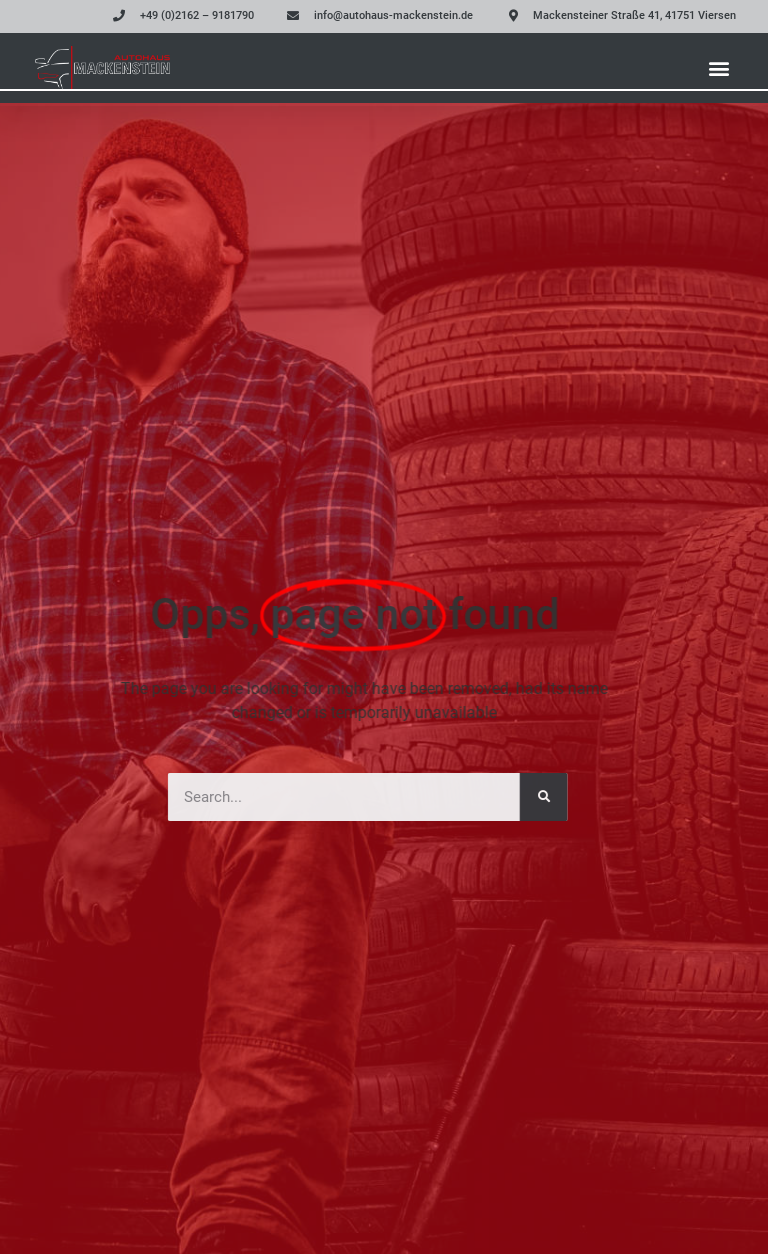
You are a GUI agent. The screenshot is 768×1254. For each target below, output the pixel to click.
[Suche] (524, 797)
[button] (719, 67)
